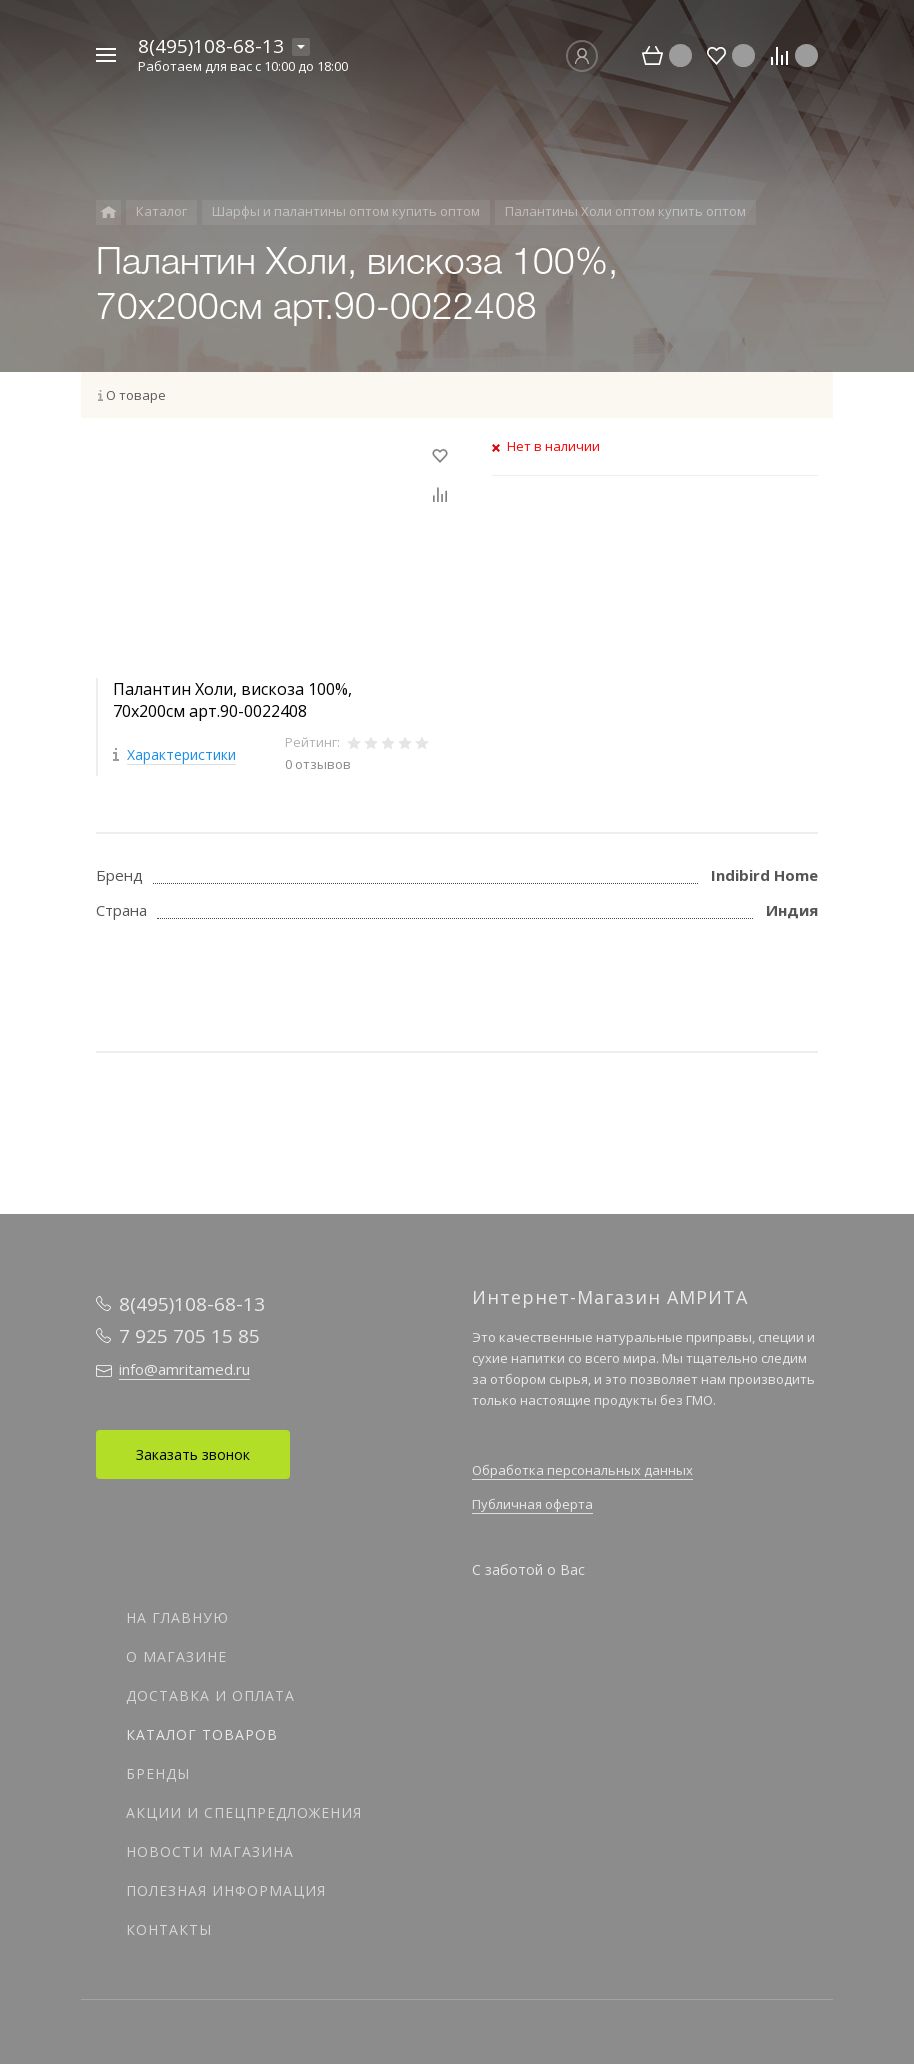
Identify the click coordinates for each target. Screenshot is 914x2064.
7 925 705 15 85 (189, 1336)
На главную (177, 1617)
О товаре (136, 395)
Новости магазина (210, 1851)
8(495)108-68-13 (211, 46)
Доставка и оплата (210, 1695)
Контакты (169, 1929)
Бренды (158, 1773)
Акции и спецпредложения (244, 1812)
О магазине (176, 1656)
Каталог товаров (202, 1734)
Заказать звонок (193, 1454)
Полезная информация (226, 1890)
